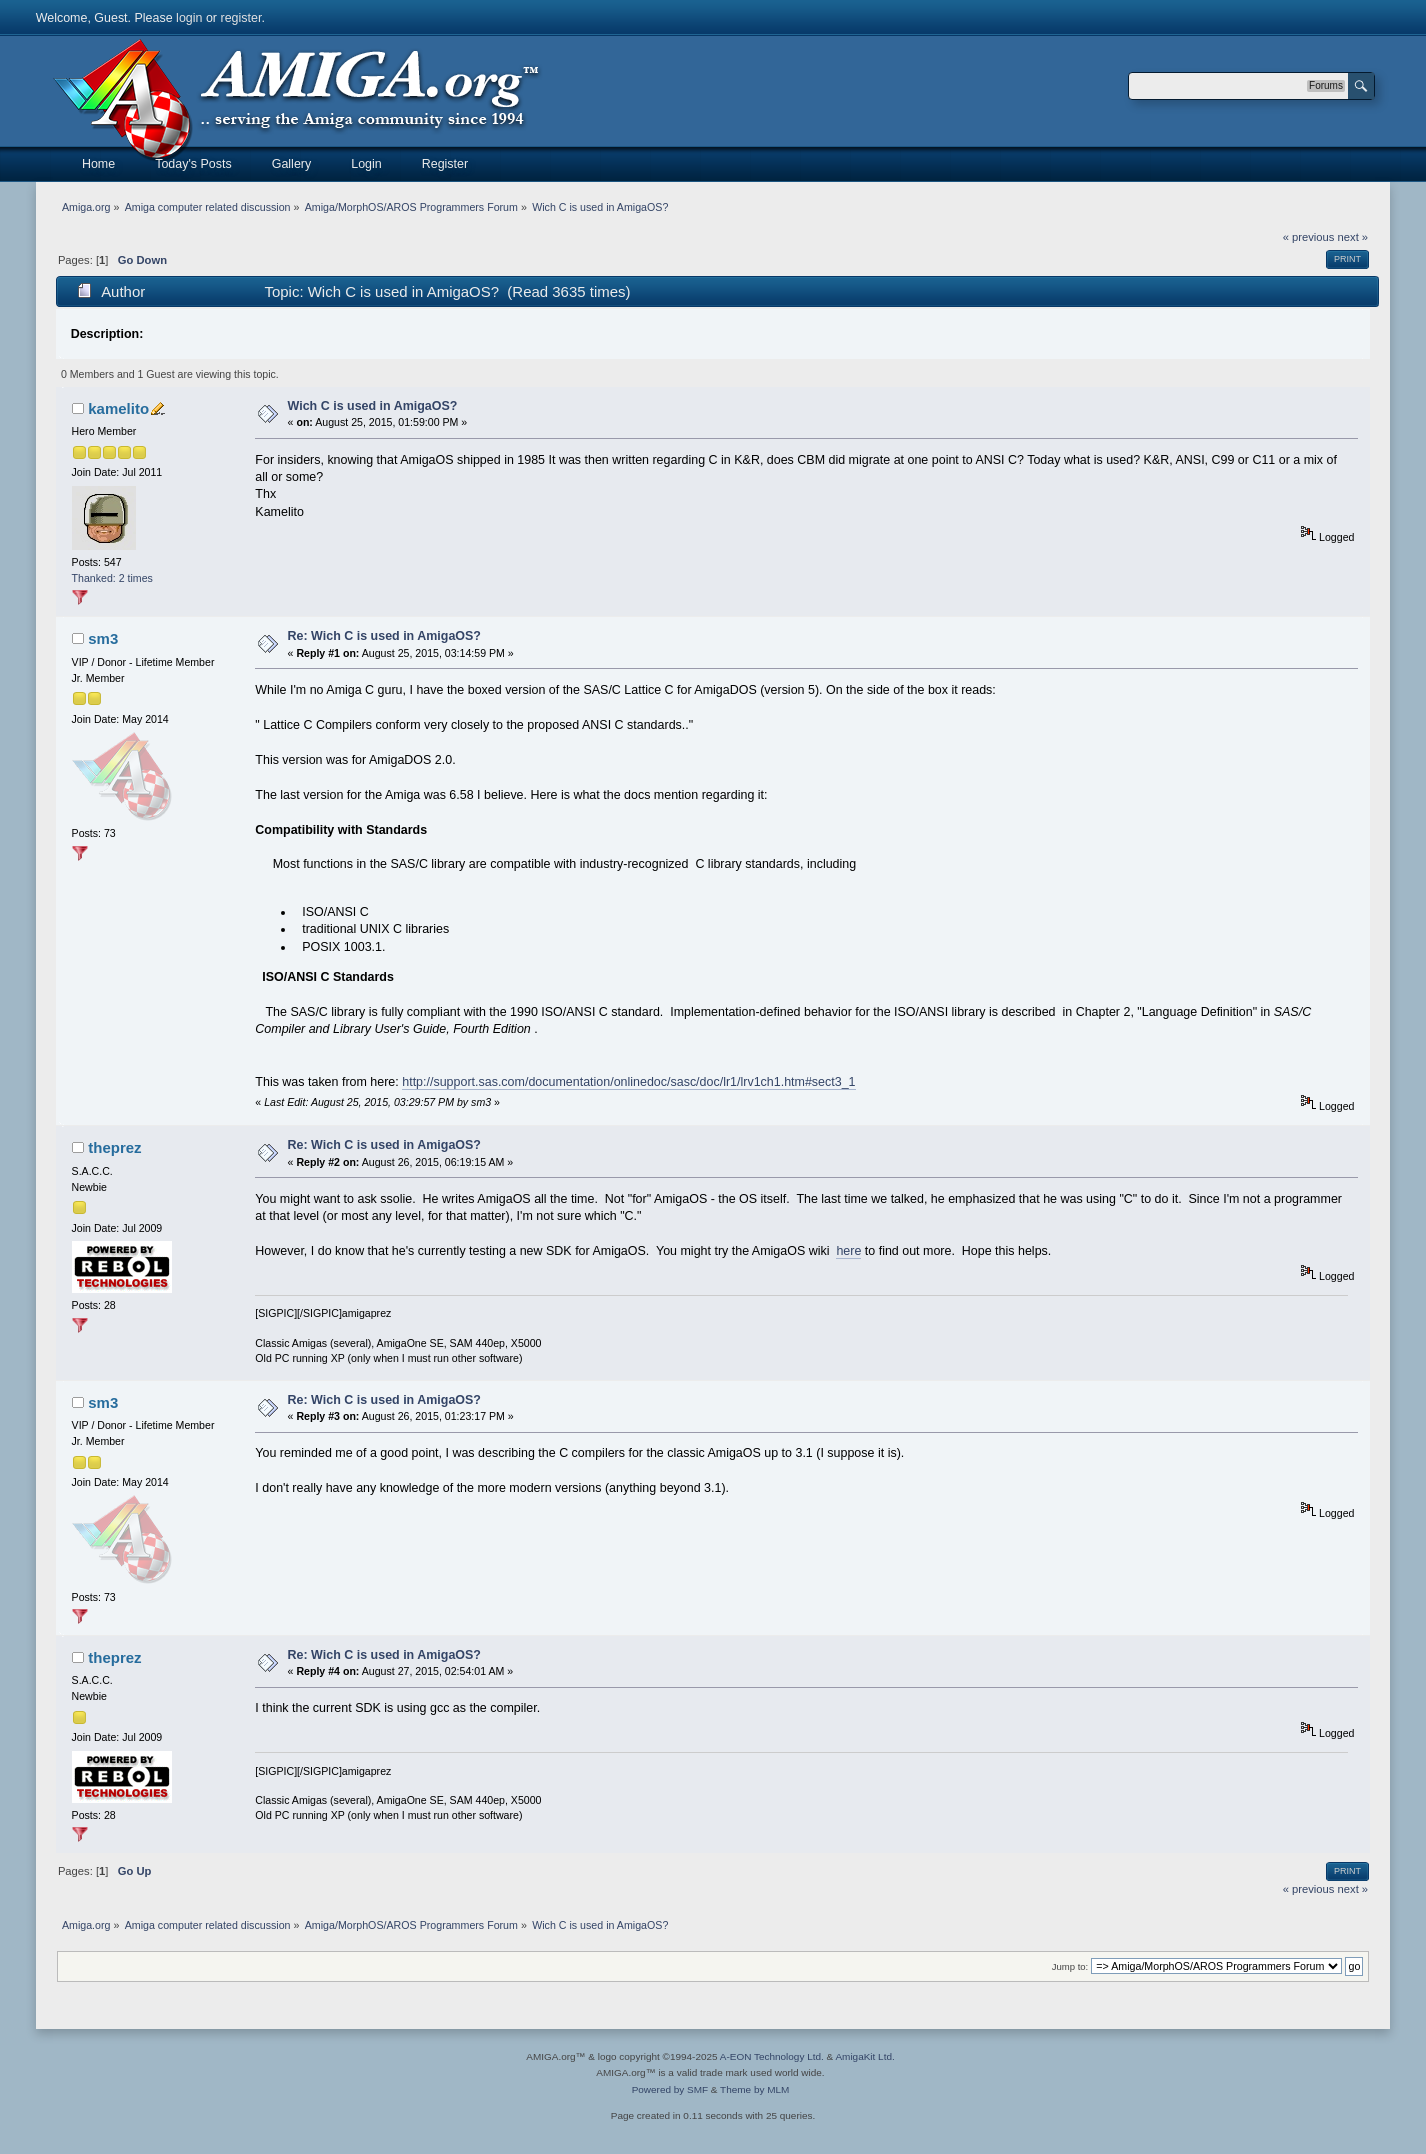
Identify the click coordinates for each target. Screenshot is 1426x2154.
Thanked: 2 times (112, 578)
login (189, 18)
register (240, 18)
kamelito (118, 408)
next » (1353, 237)
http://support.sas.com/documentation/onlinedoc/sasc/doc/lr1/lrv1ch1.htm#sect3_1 (628, 1082)
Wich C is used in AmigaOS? (373, 406)
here (848, 1251)
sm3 (103, 638)
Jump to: (1070, 1966)
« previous (1309, 237)
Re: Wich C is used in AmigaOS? (384, 636)
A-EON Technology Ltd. (772, 2056)
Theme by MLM (754, 2089)
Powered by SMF (670, 2089)
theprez (114, 1147)
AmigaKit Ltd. (864, 2056)
